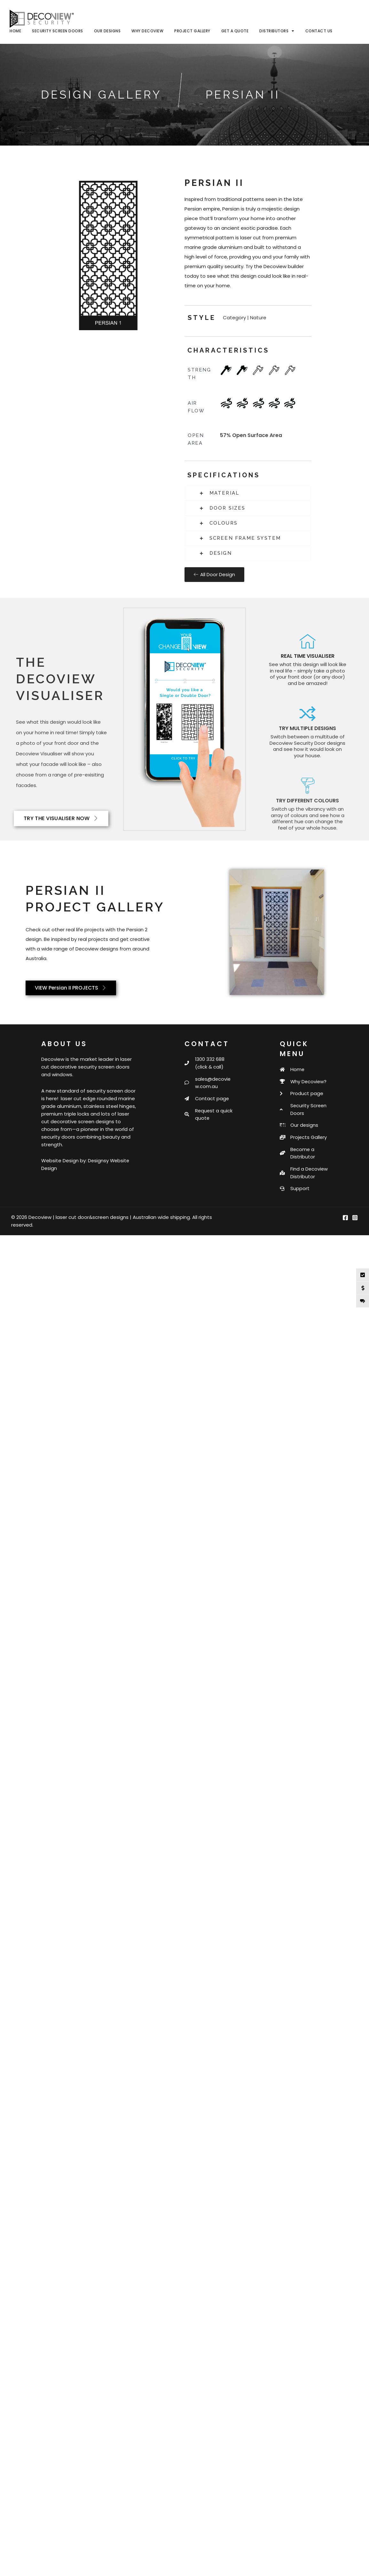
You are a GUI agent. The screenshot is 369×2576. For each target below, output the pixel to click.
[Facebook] (345, 1227)
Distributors (276, 31)
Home (15, 31)
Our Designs (107, 31)
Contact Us (319, 31)
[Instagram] (355, 1227)
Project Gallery (192, 31)
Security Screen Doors (57, 31)
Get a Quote (235, 31)
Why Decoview (147, 31)
